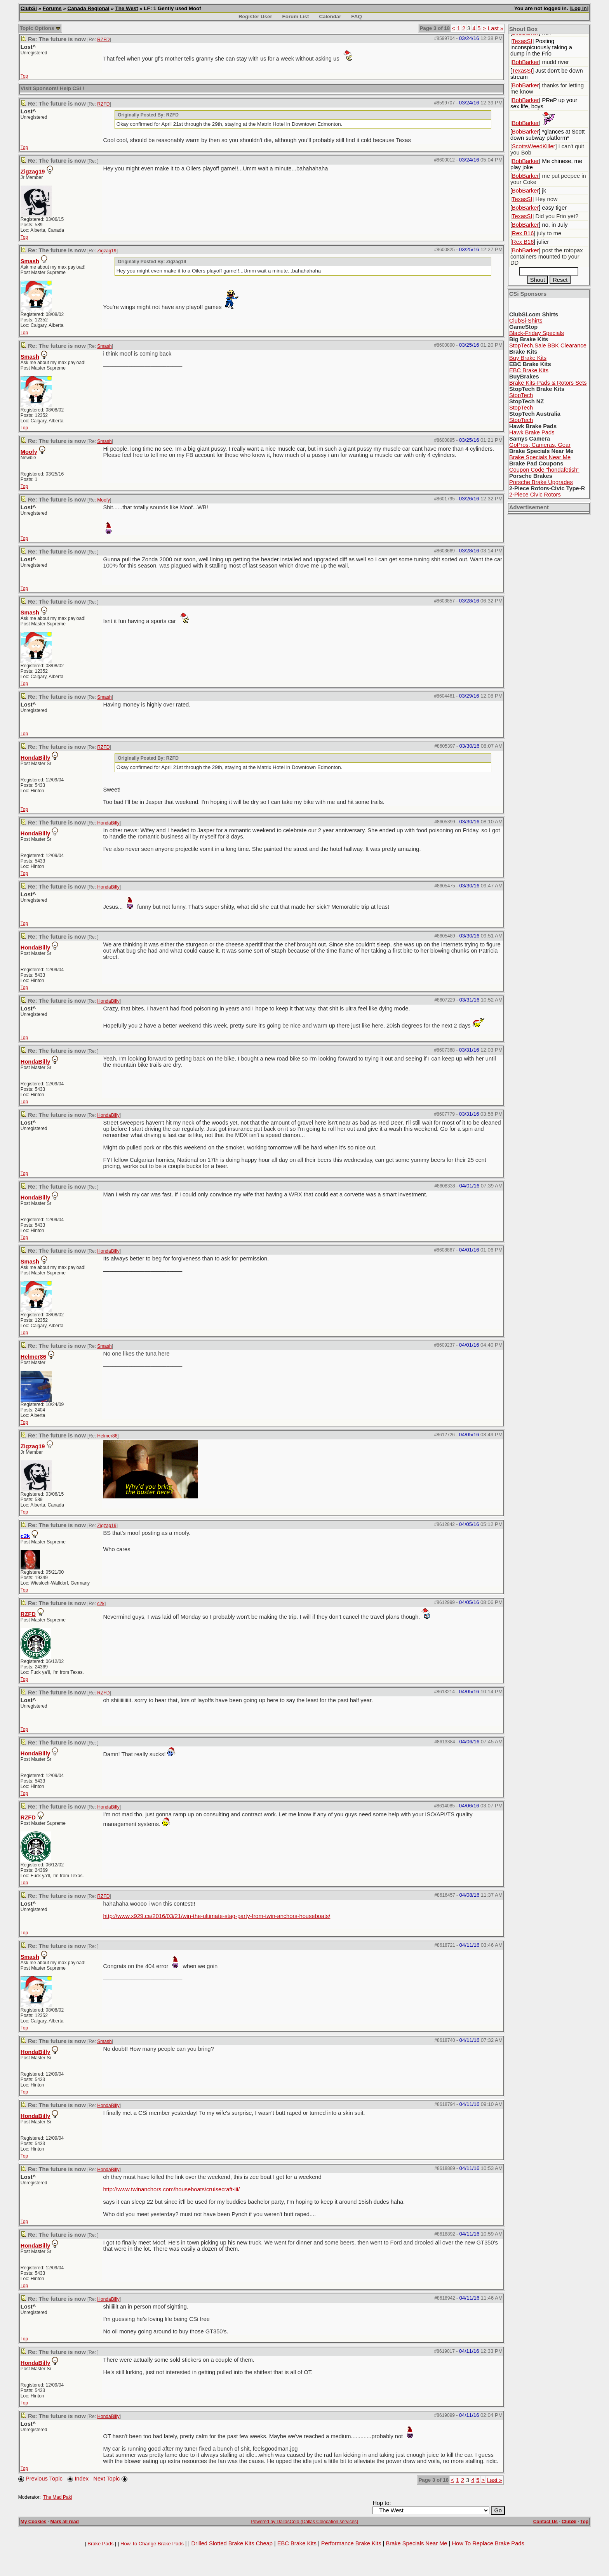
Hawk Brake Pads (531, 432)
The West (126, 8)
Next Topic (106, 2478)
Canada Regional (89, 8)
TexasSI (522, 41)
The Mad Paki (57, 2497)
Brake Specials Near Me (540, 457)
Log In (579, 8)
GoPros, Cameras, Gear (540, 445)
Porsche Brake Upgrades (541, 482)
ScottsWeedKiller (533, 146)
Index (82, 2478)
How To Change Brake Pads (152, 2543)
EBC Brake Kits (528, 370)
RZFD (103, 39)
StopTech (521, 395)
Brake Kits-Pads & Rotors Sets (548, 383)
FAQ (356, 16)
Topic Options (40, 28)
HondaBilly (35, 758)
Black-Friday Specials (536, 333)
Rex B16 (523, 233)
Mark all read (64, 2521)
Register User (255, 16)
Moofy (29, 452)
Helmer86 (33, 1357)
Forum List (295, 16)
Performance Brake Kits (351, 2543)
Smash (30, 261)
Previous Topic (44, 2478)
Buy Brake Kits (527, 358)
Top (24, 76)
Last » (495, 28)
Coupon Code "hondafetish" (544, 470)
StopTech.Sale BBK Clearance (547, 345)
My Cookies (34, 2521)
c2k (100, 1603)
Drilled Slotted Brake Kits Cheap (231, 2543)
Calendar (330, 16)
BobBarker (525, 62)
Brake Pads (100, 2543)
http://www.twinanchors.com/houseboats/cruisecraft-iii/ (171, 2189)
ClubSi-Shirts (526, 321)
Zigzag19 (33, 171)
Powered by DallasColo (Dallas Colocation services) (304, 2521)
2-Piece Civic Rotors (535, 494)
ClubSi (29, 8)
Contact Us (545, 2521)
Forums (52, 8)
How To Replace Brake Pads (488, 2543)
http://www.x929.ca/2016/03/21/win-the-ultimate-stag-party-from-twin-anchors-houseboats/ (216, 1916)
